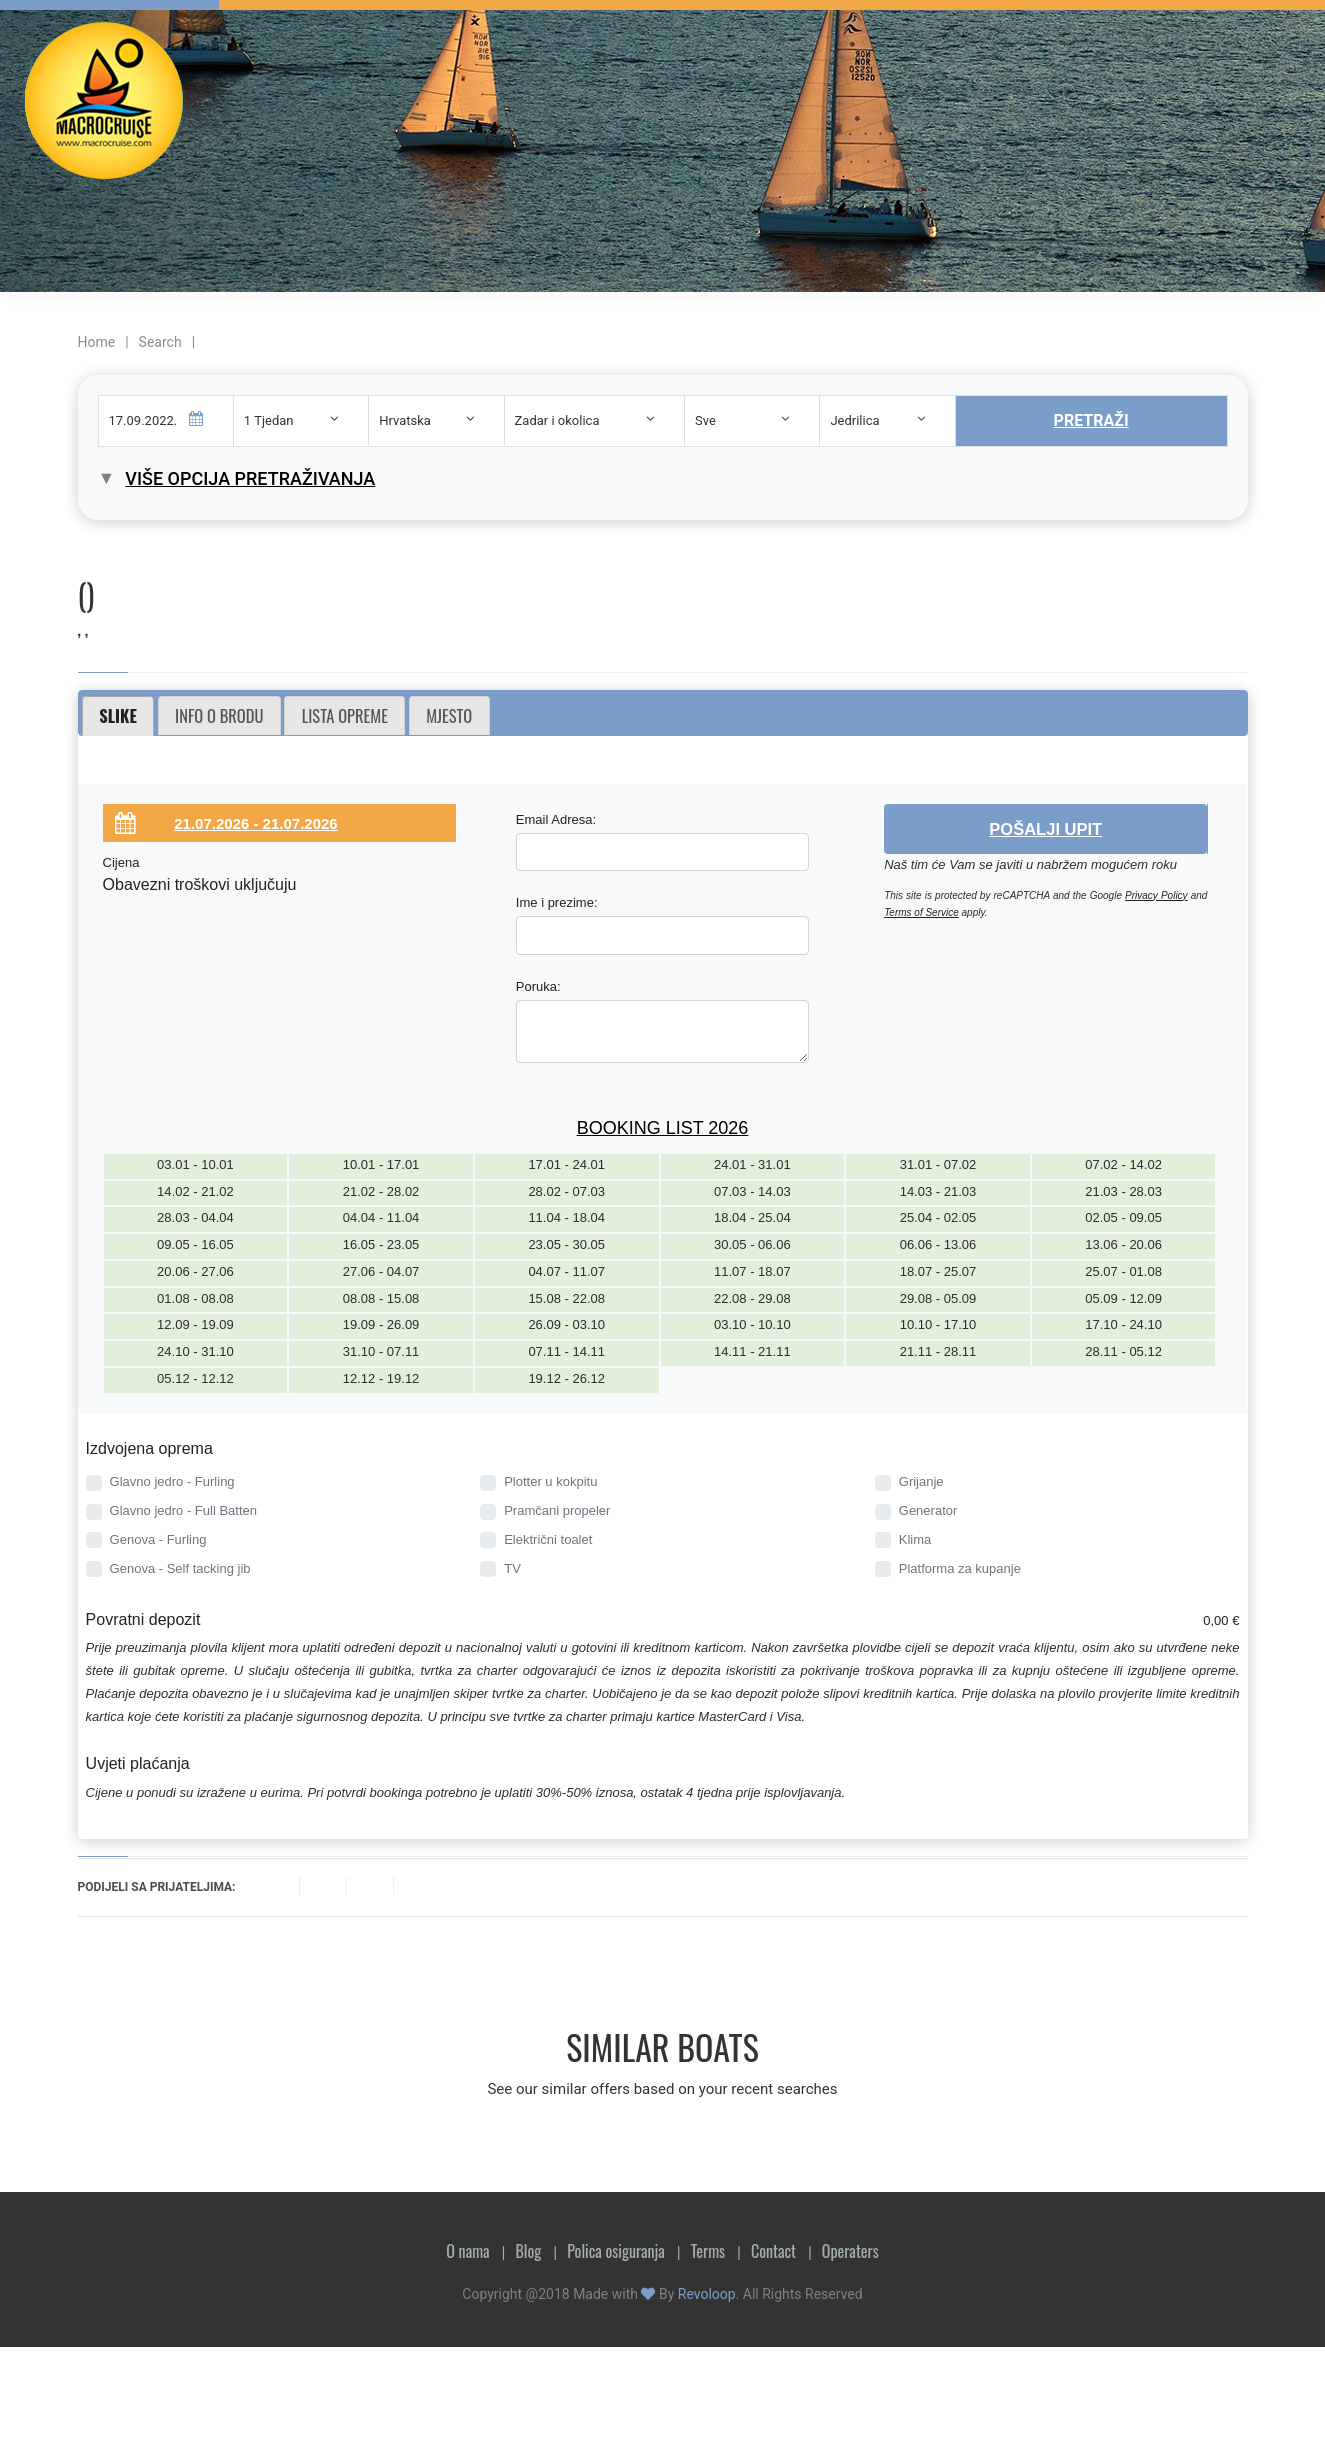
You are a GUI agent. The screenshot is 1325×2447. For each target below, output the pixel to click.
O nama (467, 2251)
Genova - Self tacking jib (180, 1568)
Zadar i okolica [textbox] (557, 420)
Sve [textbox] (705, 420)
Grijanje (921, 1481)
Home (97, 342)
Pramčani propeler (557, 1510)
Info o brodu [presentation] (219, 715)
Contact (773, 2251)
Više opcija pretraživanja (250, 478)
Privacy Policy (1156, 895)
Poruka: (538, 986)
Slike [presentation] (118, 715)
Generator (928, 1510)
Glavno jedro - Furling (172, 1481)
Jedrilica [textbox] (854, 420)
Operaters (850, 2251)
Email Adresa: (556, 819)
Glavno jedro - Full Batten (183, 1510)
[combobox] (301, 420)
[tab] (118, 716)
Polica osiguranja (616, 2251)
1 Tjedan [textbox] (269, 420)
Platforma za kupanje (960, 1568)
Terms (708, 2251)
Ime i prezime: (557, 902)
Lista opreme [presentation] (345, 715)
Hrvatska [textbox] (405, 420)
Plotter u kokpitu (550, 1481)
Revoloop (707, 2294)
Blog (528, 2251)
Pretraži (1091, 420)
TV (512, 1568)
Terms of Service (921, 912)
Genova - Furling (158, 1539)
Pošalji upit (1045, 829)
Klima (915, 1539)
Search (160, 342)
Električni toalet (548, 1539)
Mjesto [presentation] (449, 715)
